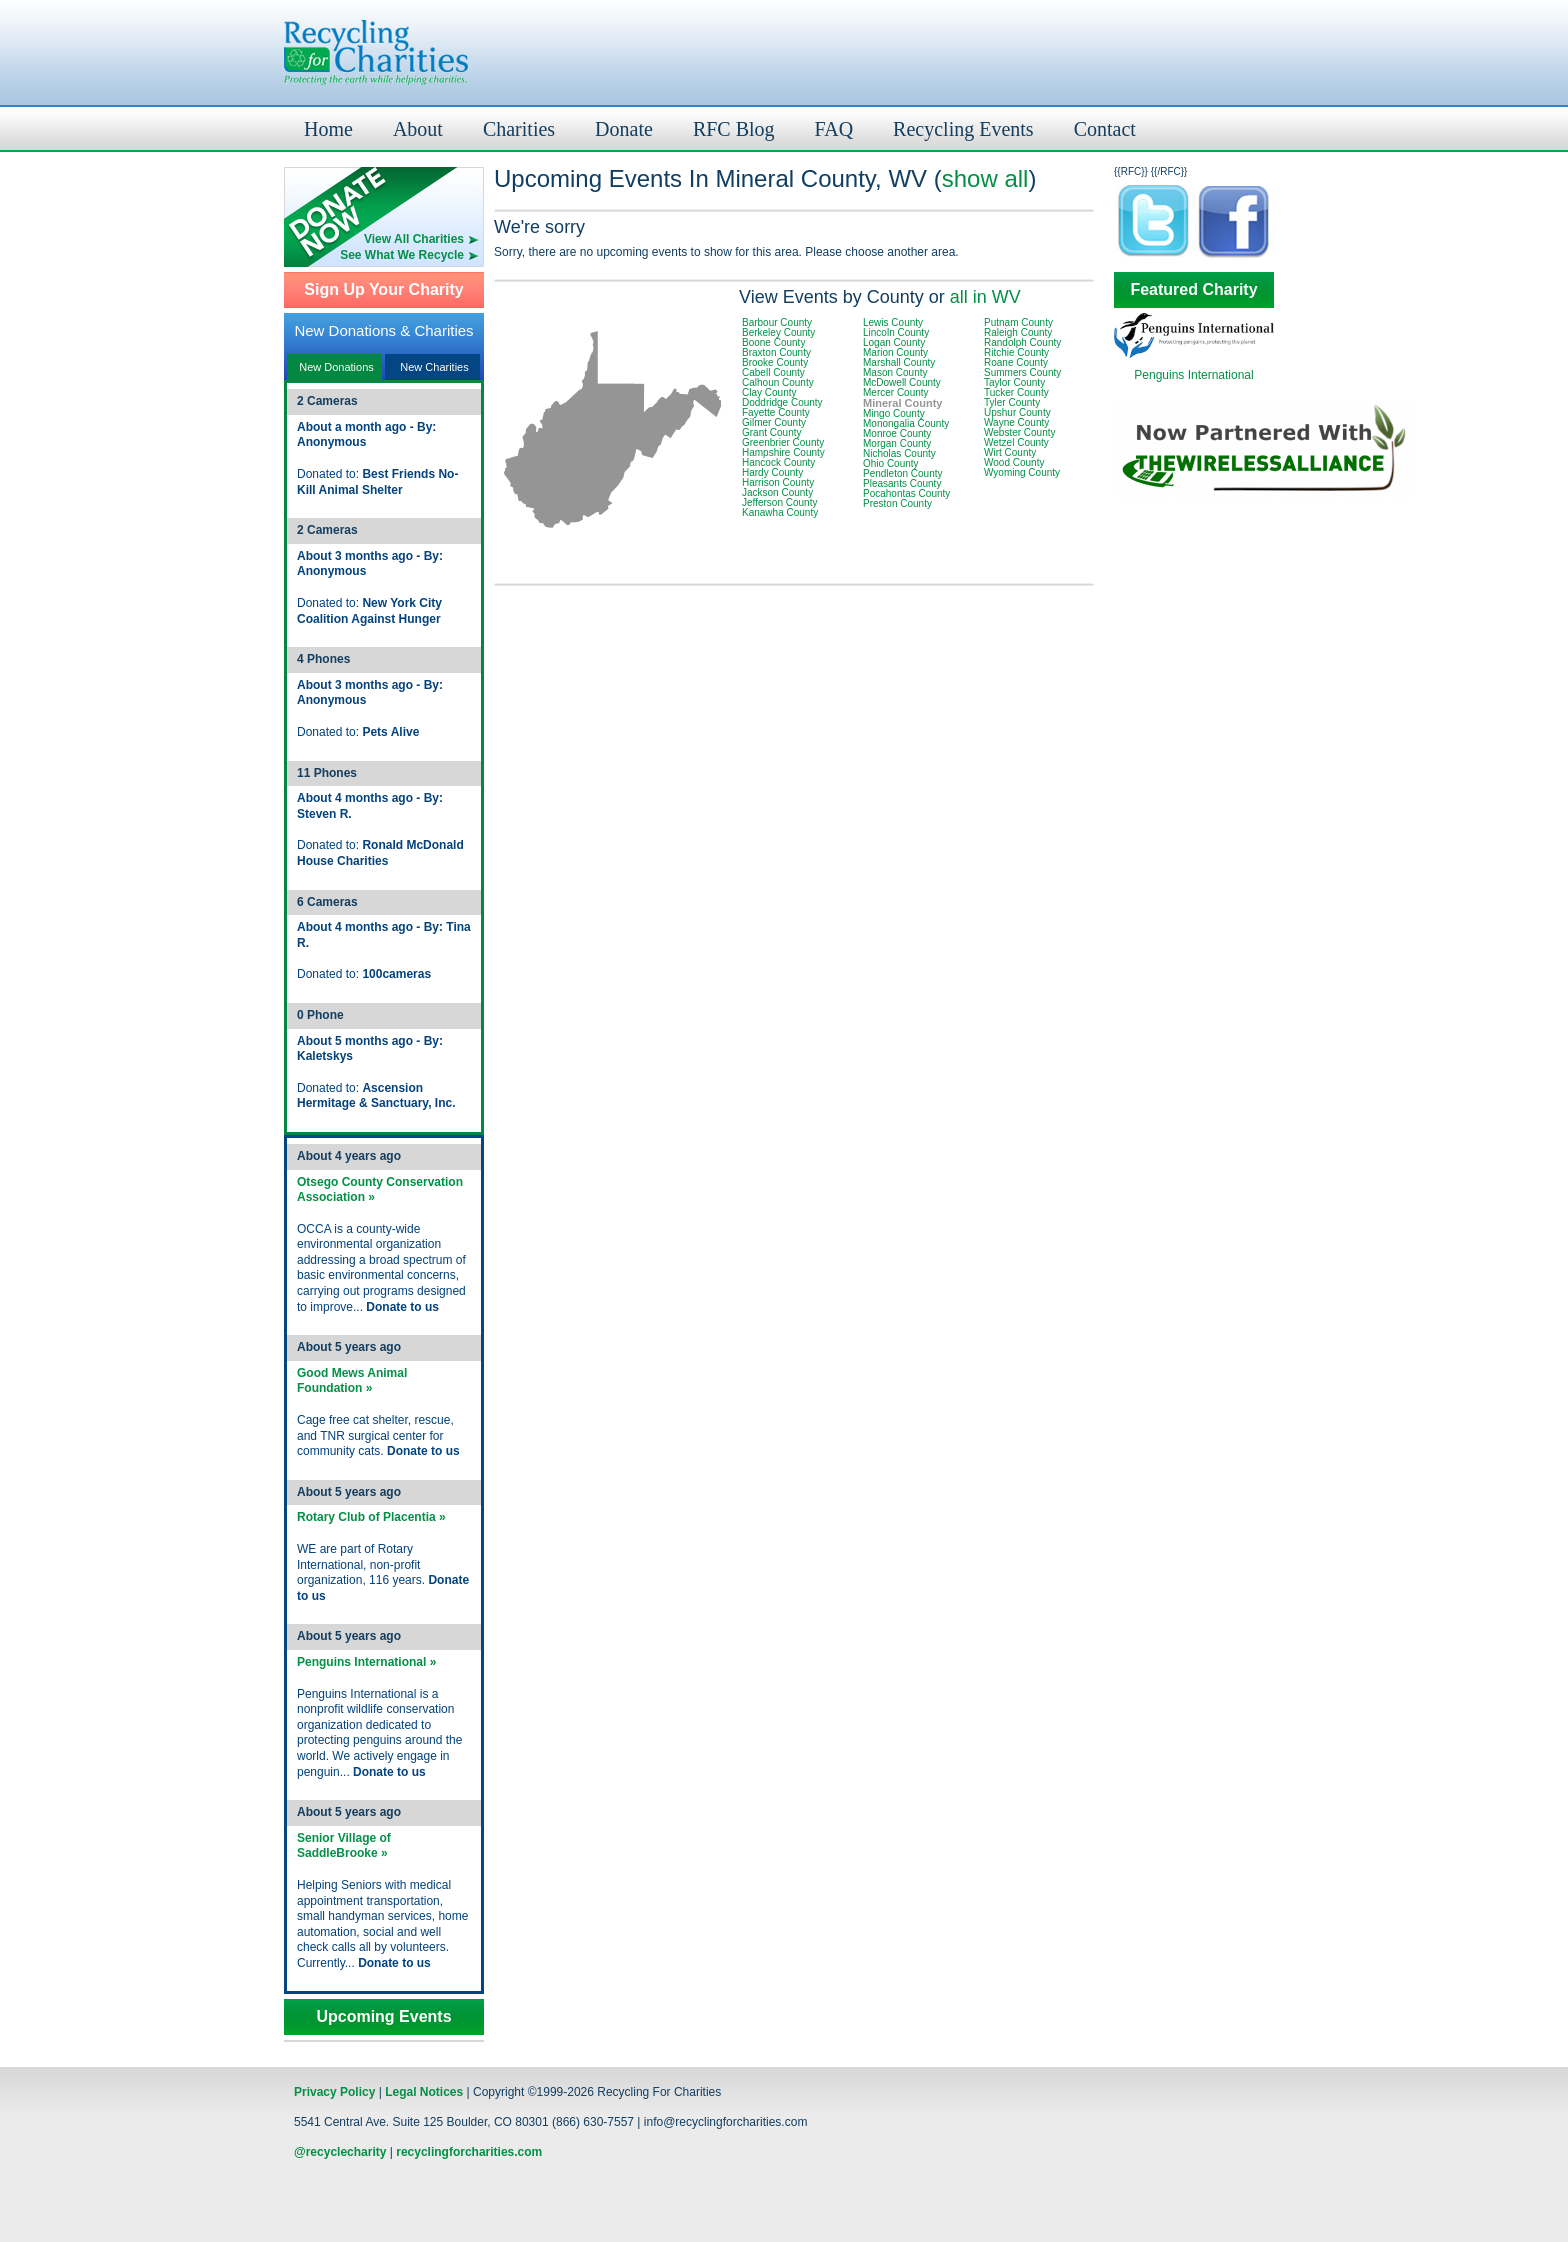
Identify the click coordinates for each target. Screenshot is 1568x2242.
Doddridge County (782, 402)
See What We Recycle (402, 255)
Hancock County (778, 462)
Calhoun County (778, 382)
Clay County (769, 392)
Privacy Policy (334, 2092)
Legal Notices (424, 2092)
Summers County (1022, 372)
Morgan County (897, 443)
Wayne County (1016, 422)
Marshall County (899, 362)
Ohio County (891, 463)
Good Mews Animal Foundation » (352, 1381)
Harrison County (778, 482)
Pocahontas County (906, 493)
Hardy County (772, 472)
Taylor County (1014, 382)
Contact (1105, 129)
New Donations (336, 367)
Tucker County (1016, 392)
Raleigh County (1018, 332)
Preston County (897, 503)
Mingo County (894, 413)
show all (985, 178)
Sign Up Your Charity (383, 290)
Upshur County (1017, 412)
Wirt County (1010, 452)
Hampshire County (783, 452)
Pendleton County (903, 473)
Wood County (1014, 462)
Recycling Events (963, 129)
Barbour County (777, 322)
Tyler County (1012, 402)
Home (328, 129)
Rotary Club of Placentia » (371, 1517)
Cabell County (773, 372)
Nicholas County (899, 453)
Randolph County (1022, 342)
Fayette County (776, 412)
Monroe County (897, 433)
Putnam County (1018, 322)
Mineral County (902, 403)
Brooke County (775, 362)
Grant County (771, 432)
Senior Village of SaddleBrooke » (344, 1846)
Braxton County (776, 352)
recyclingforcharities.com (469, 2152)
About (418, 129)
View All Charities (414, 239)
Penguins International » (366, 1662)
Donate (624, 129)
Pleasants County (902, 483)
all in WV (985, 297)
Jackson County (777, 492)
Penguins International (1193, 375)
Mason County (895, 372)
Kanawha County (780, 512)
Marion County (895, 352)
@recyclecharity (340, 2152)
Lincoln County (896, 332)
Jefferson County (779, 502)
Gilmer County (774, 422)
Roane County (1016, 362)
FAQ (834, 129)
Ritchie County (1016, 352)
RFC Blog (734, 129)
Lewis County (893, 322)
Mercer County (896, 392)
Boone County (773, 342)
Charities (519, 129)
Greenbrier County (783, 442)
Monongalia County (906, 423)
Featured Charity (1193, 290)
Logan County (894, 342)
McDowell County (902, 382)
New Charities (434, 367)
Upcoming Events (383, 2017)
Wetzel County (1016, 442)
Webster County (1020, 432)
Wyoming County (1022, 472)
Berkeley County (778, 332)
